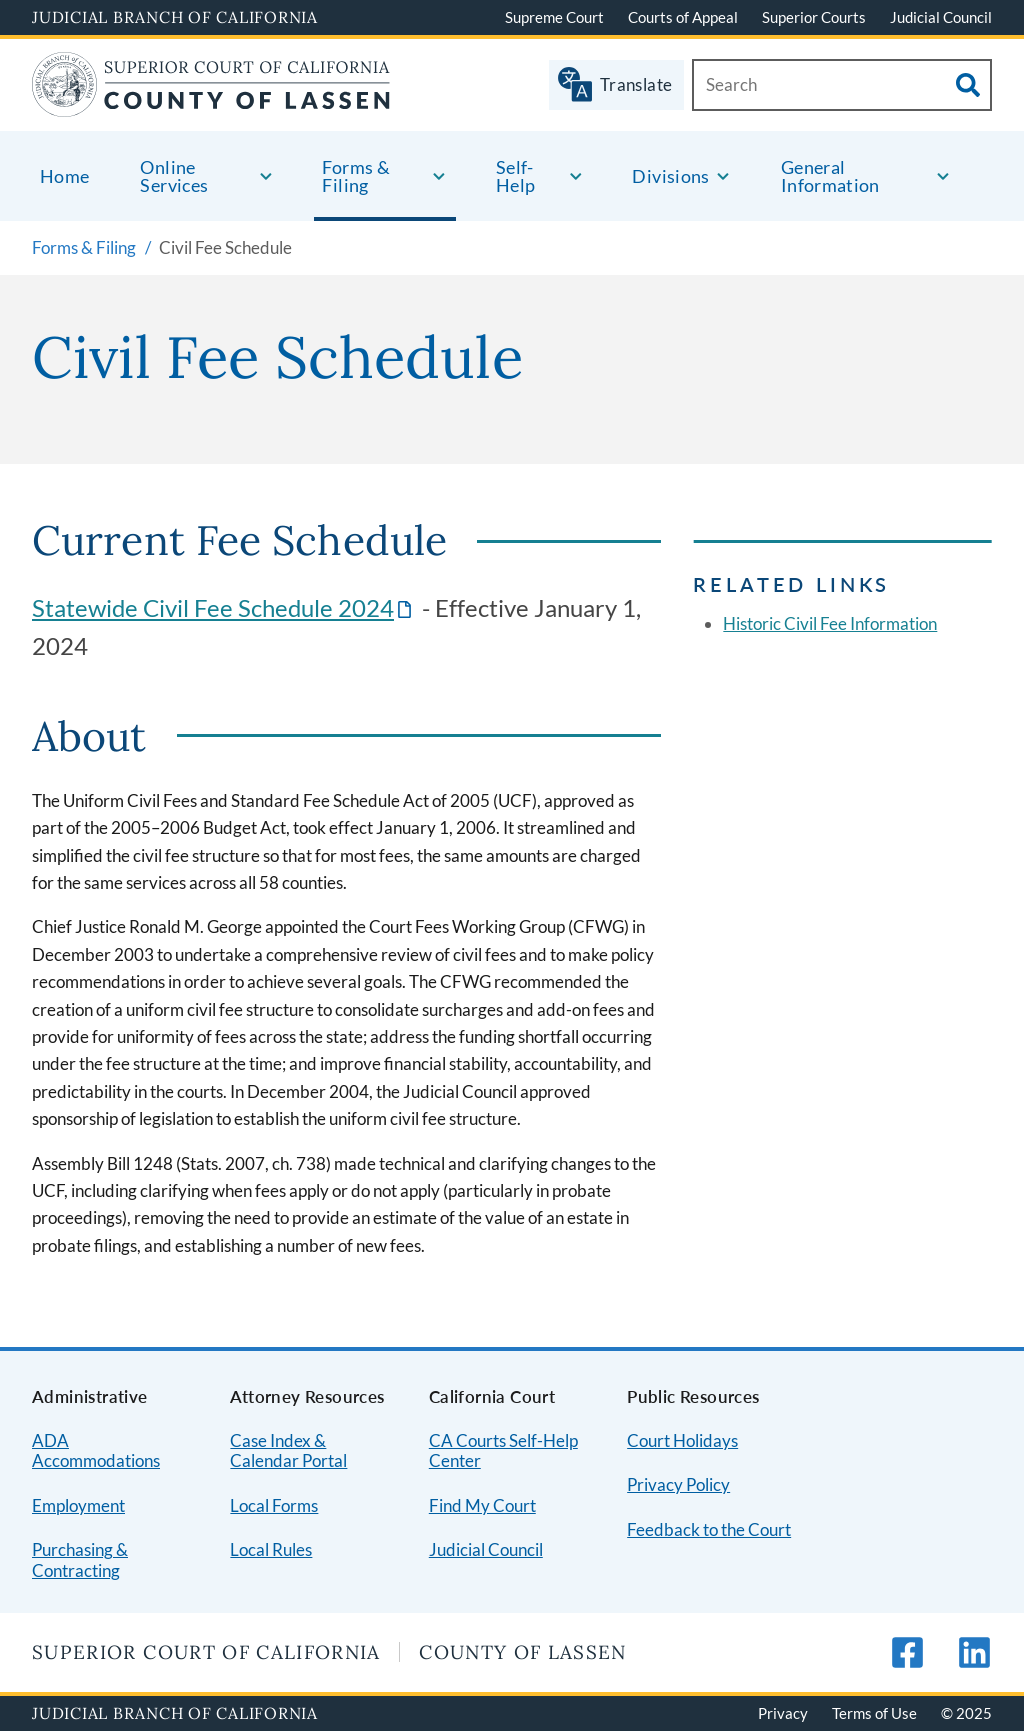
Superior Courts (814, 17)
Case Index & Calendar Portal (288, 1451)
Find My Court (482, 1505)
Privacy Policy (678, 1484)
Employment (78, 1505)
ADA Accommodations (96, 1451)
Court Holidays (682, 1440)
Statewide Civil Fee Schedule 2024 (213, 607)
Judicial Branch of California (175, 17)
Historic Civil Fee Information (830, 623)
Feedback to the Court (709, 1529)
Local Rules (271, 1549)
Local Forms (274, 1505)
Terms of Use (874, 1713)
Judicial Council (941, 17)
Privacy (783, 1713)
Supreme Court (554, 17)
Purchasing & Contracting (80, 1560)
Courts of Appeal (683, 17)
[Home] (211, 104)
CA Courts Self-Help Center (503, 1451)
